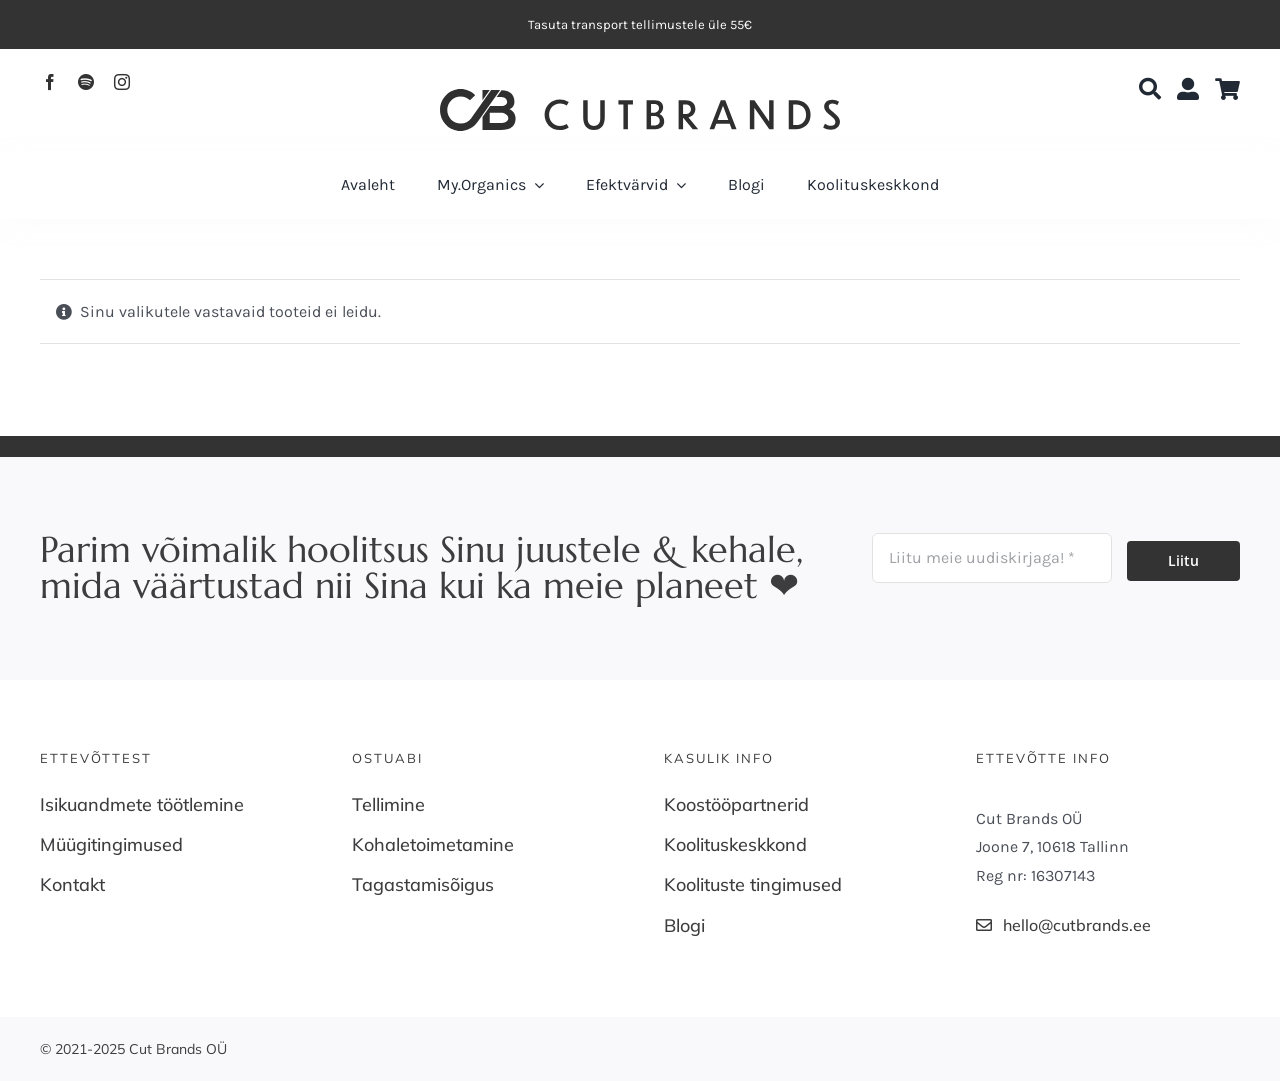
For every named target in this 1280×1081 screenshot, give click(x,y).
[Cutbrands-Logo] (640, 96)
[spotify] (86, 82)
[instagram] (122, 82)
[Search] (1150, 90)
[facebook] (50, 82)
